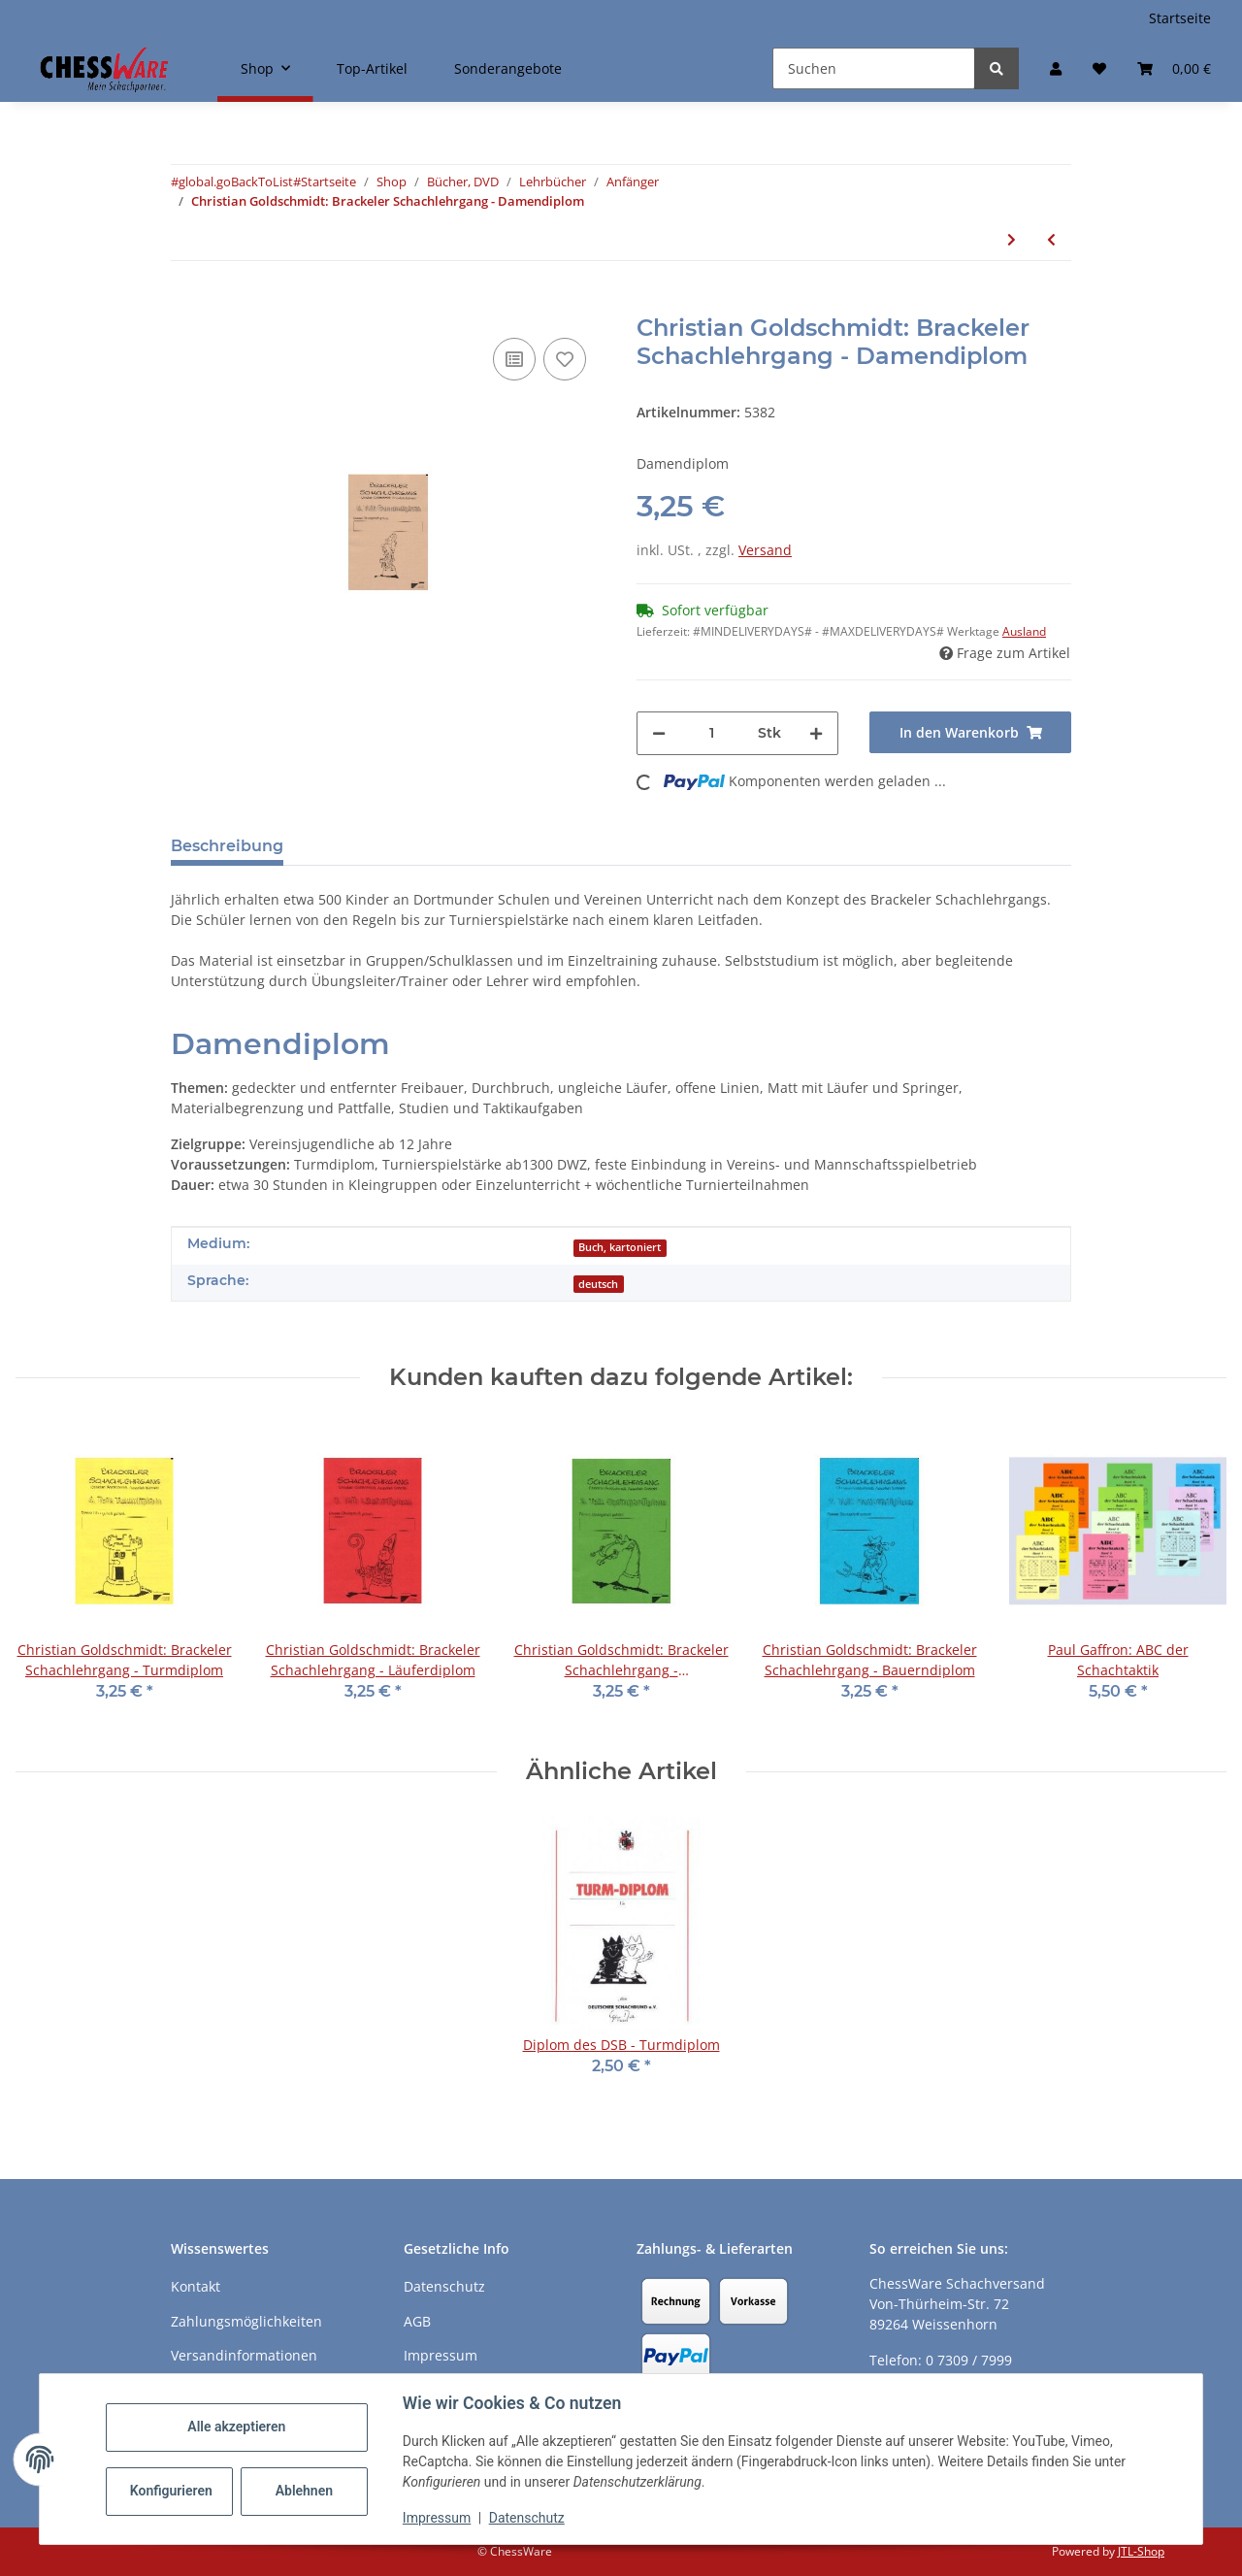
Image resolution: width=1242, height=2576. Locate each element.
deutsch (598, 1284)
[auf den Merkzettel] (564, 359)
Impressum (437, 2518)
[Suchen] (873, 68)
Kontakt (195, 2286)
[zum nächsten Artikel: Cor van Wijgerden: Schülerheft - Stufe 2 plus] (1011, 239)
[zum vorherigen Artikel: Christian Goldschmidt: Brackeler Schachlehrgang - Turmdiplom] (1051, 239)
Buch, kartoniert (619, 1247)
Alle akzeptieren (236, 2426)
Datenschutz (527, 2518)
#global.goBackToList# (236, 181)
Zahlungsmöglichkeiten (246, 2321)
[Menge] (711, 733)
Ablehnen (304, 2490)
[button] (1055, 68)
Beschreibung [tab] (227, 846)
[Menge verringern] (658, 733)
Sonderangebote (508, 68)
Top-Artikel (372, 68)
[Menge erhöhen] (816, 733)
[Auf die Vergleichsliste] (514, 359)
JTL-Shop (1141, 2551)
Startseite (1180, 18)
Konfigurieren (171, 2490)
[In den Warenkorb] (186, 303)
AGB (417, 2321)
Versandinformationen (244, 2355)
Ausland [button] (1024, 631)
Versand (765, 550)
